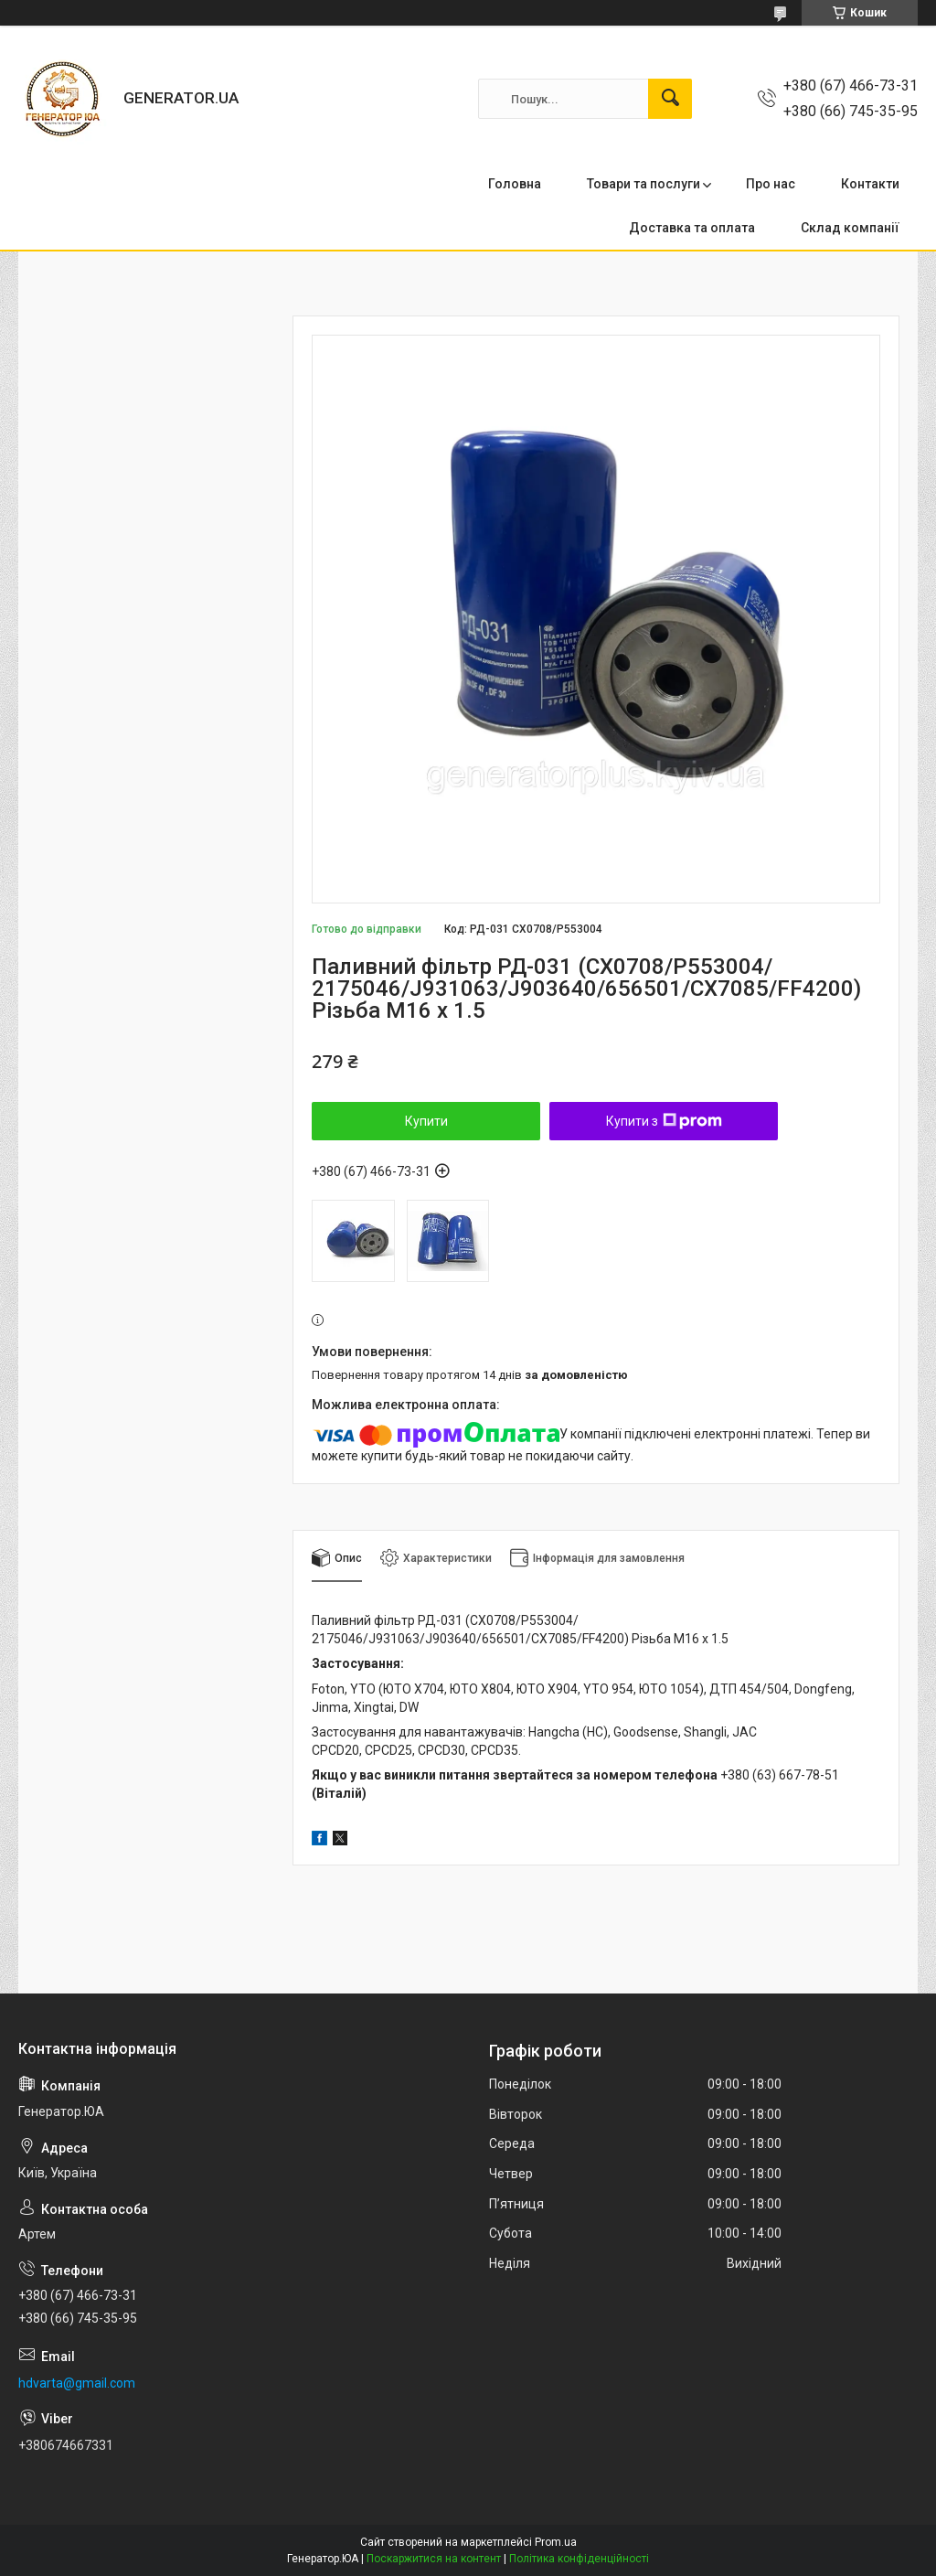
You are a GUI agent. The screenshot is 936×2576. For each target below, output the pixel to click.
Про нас (770, 183)
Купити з (664, 1121)
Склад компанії (850, 227)
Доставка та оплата (692, 227)
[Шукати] (670, 99)
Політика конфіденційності (579, 2558)
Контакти (870, 183)
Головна (514, 183)
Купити (426, 1121)
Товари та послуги (643, 183)
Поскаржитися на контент (434, 2558)
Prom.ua (556, 2542)
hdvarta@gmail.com (76, 2383)
